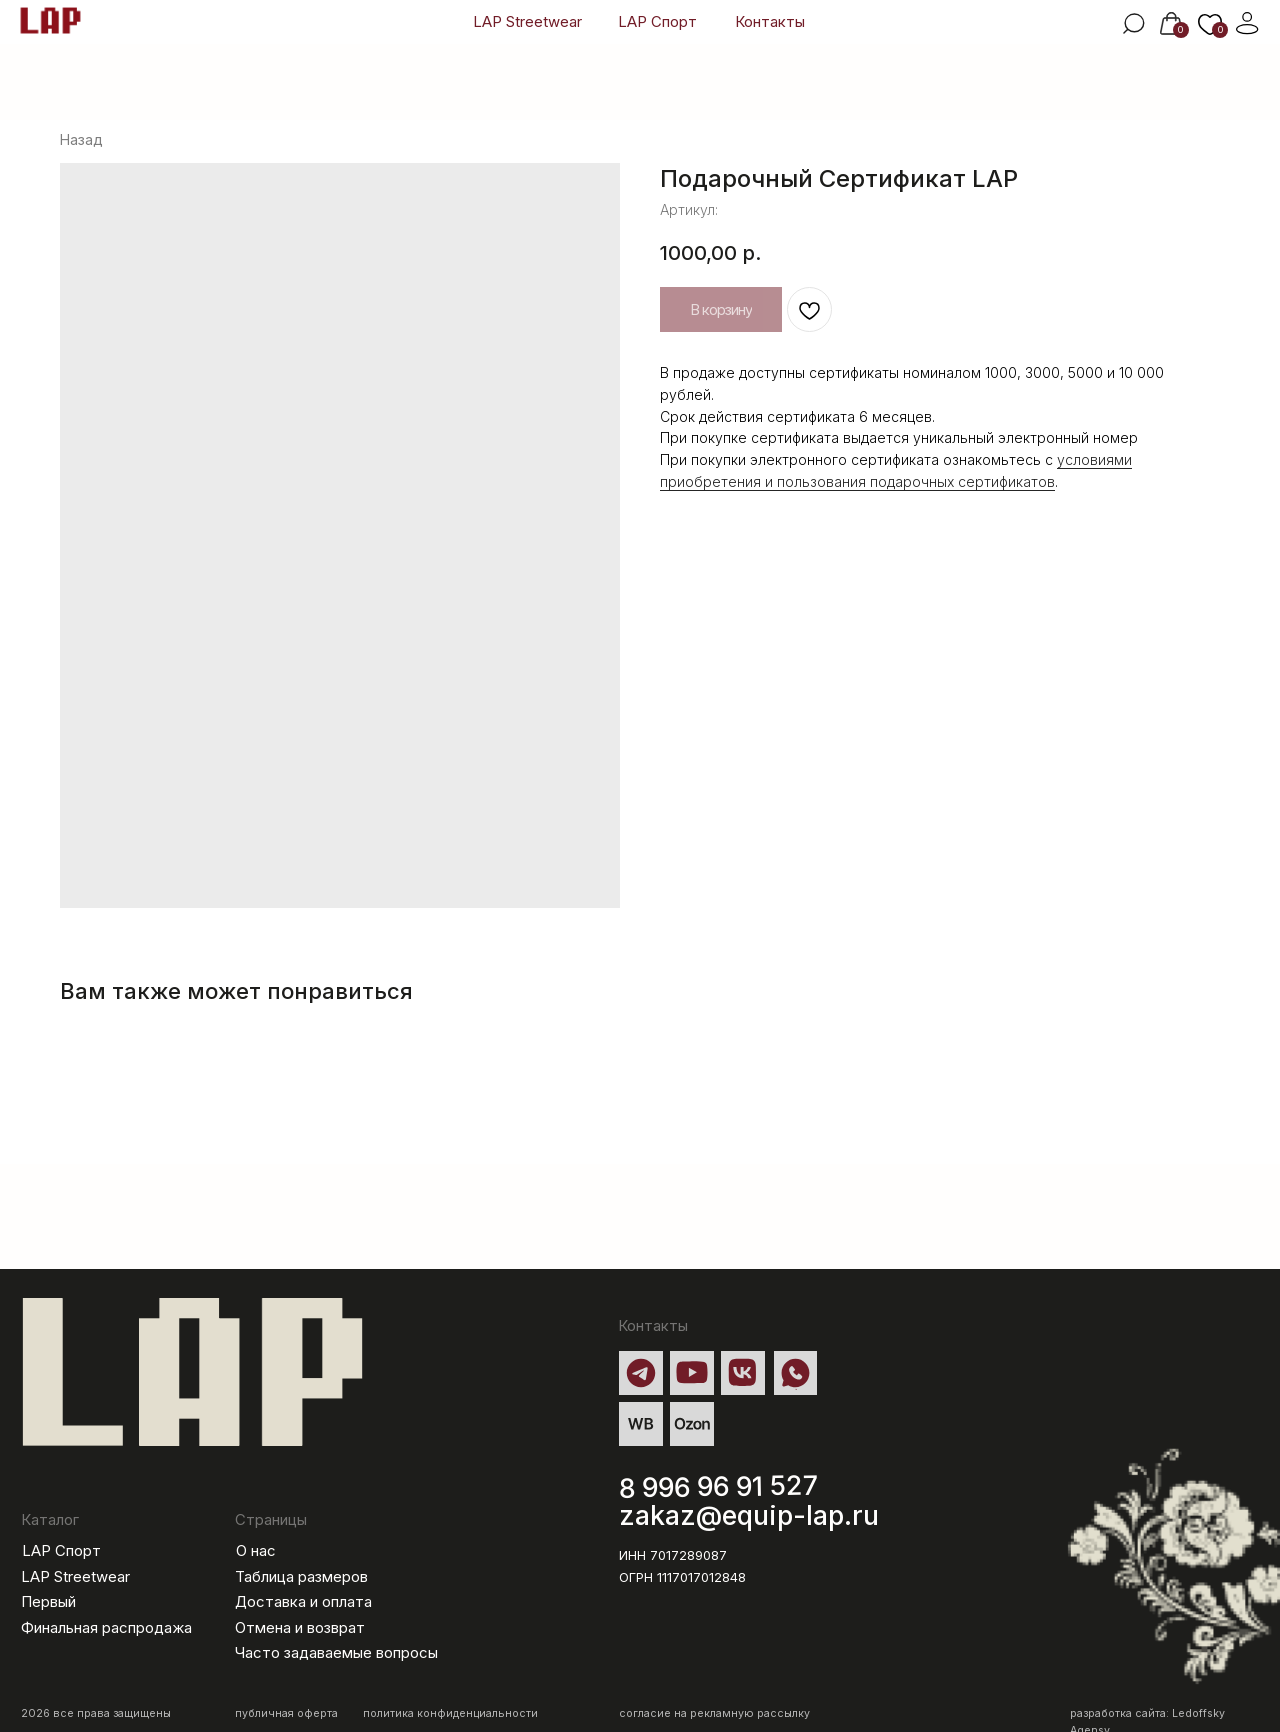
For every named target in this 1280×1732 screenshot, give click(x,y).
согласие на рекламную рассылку (714, 1713)
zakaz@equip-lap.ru (749, 1515)
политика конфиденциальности (450, 1713)
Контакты (770, 22)
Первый (48, 1602)
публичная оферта (286, 1713)
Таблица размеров (301, 1577)
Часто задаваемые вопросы (336, 1653)
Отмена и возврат (300, 1628)
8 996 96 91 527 (719, 1486)
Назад (81, 139)
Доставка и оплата (303, 1602)
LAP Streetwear (527, 22)
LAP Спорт (657, 22)
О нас (256, 1551)
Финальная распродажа (106, 1628)
